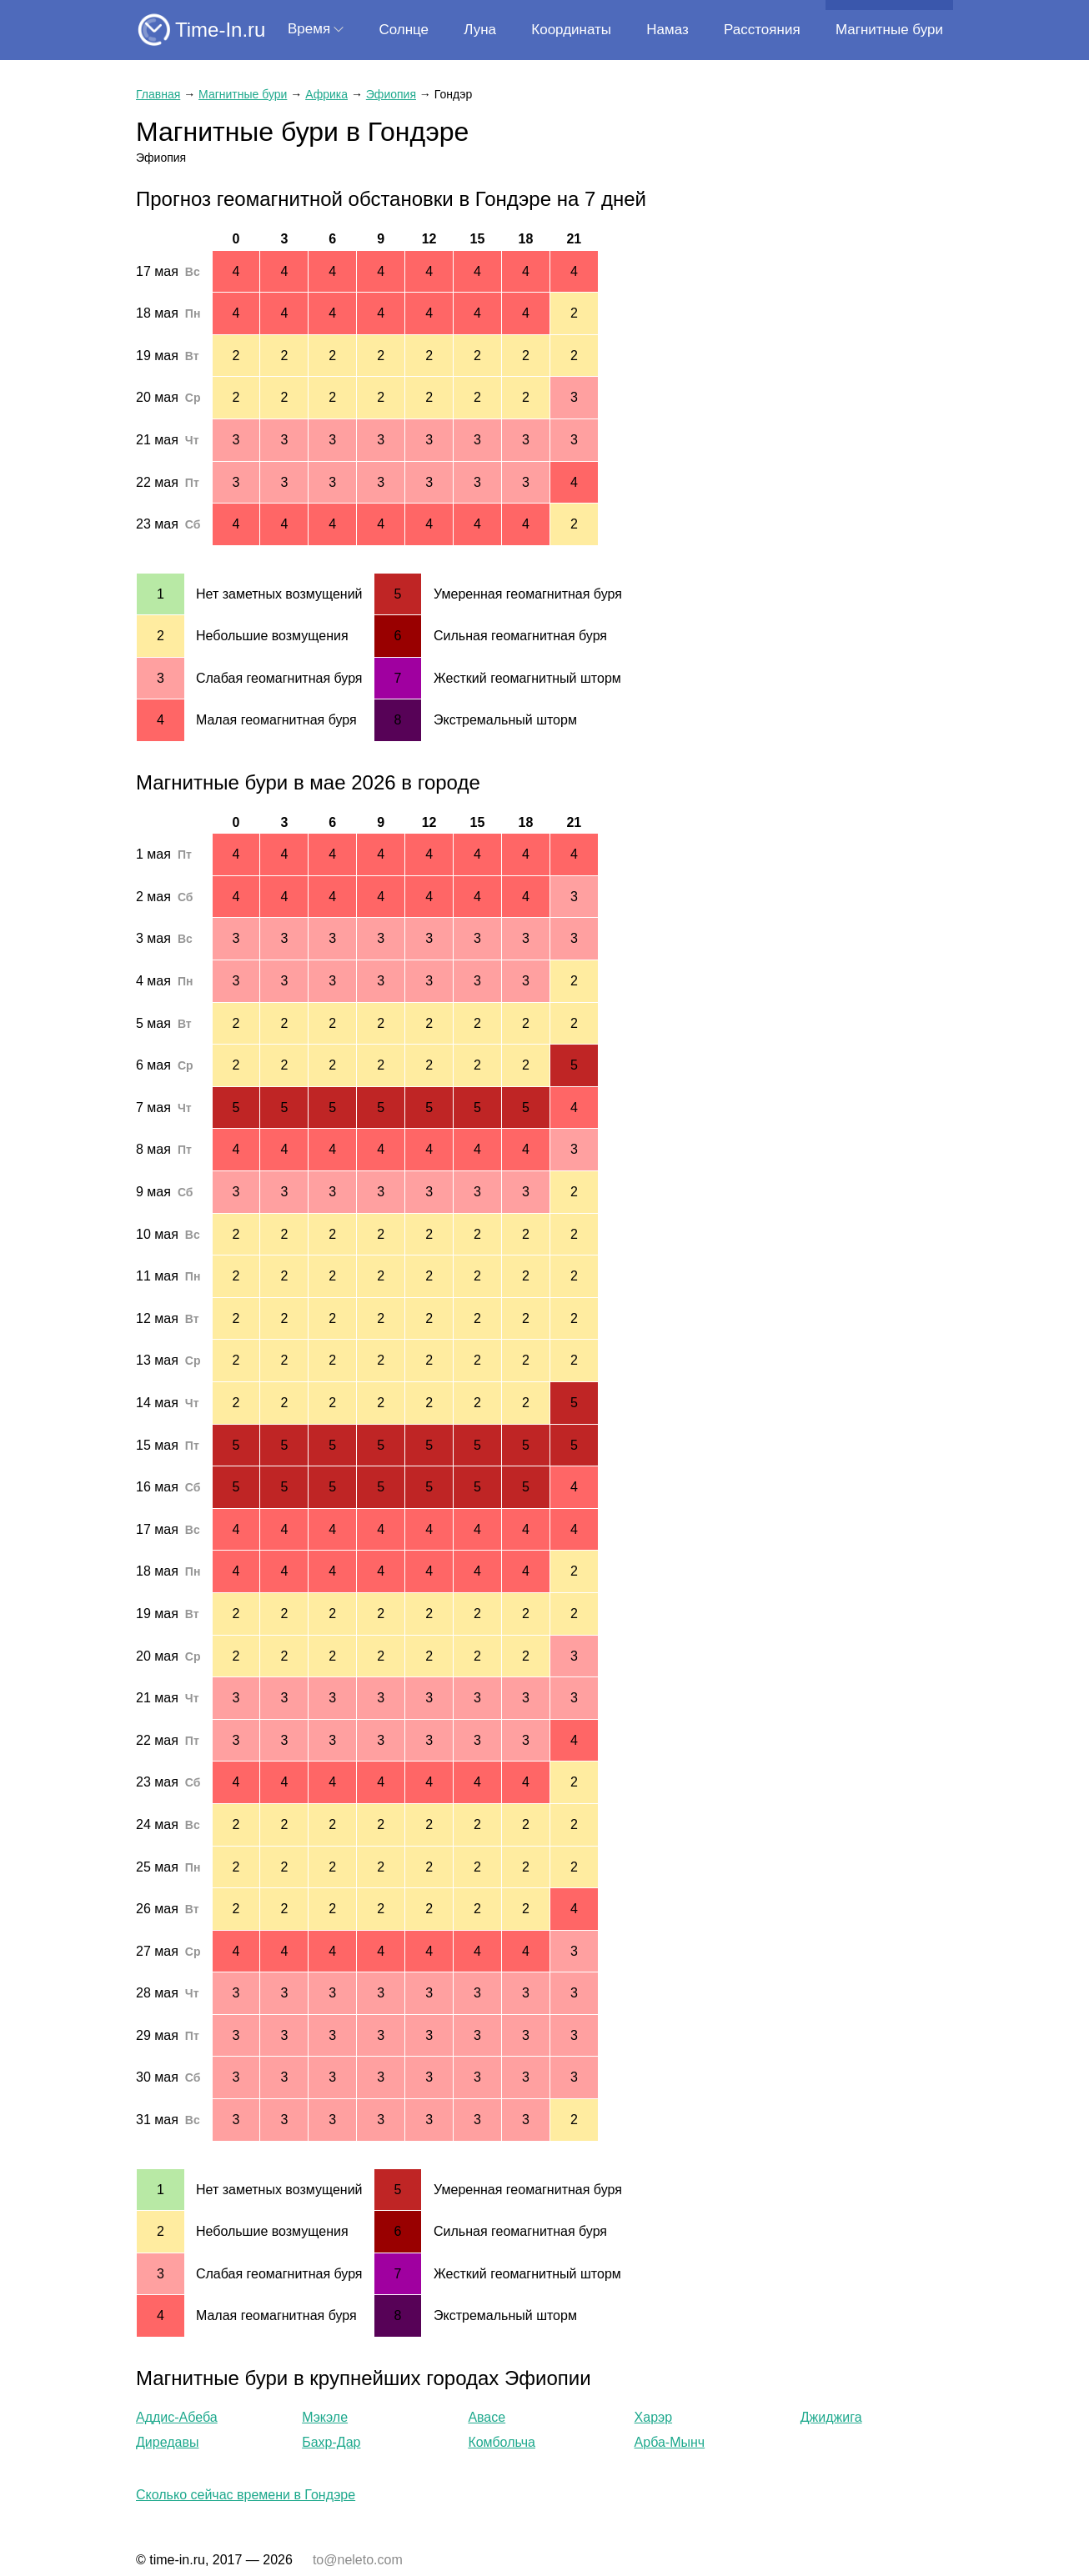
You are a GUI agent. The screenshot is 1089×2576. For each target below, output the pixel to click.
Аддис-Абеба (177, 2417)
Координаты (571, 30)
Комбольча (501, 2442)
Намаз (667, 30)
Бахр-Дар (331, 2442)
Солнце (404, 30)
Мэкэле (325, 2417)
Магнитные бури (889, 30)
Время (309, 29)
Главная (158, 94)
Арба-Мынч (670, 2442)
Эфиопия (391, 94)
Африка (326, 94)
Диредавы (167, 2442)
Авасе (486, 2417)
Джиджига (831, 2417)
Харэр (654, 2417)
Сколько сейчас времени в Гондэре (245, 2495)
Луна (480, 30)
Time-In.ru (220, 29)
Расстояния (762, 30)
